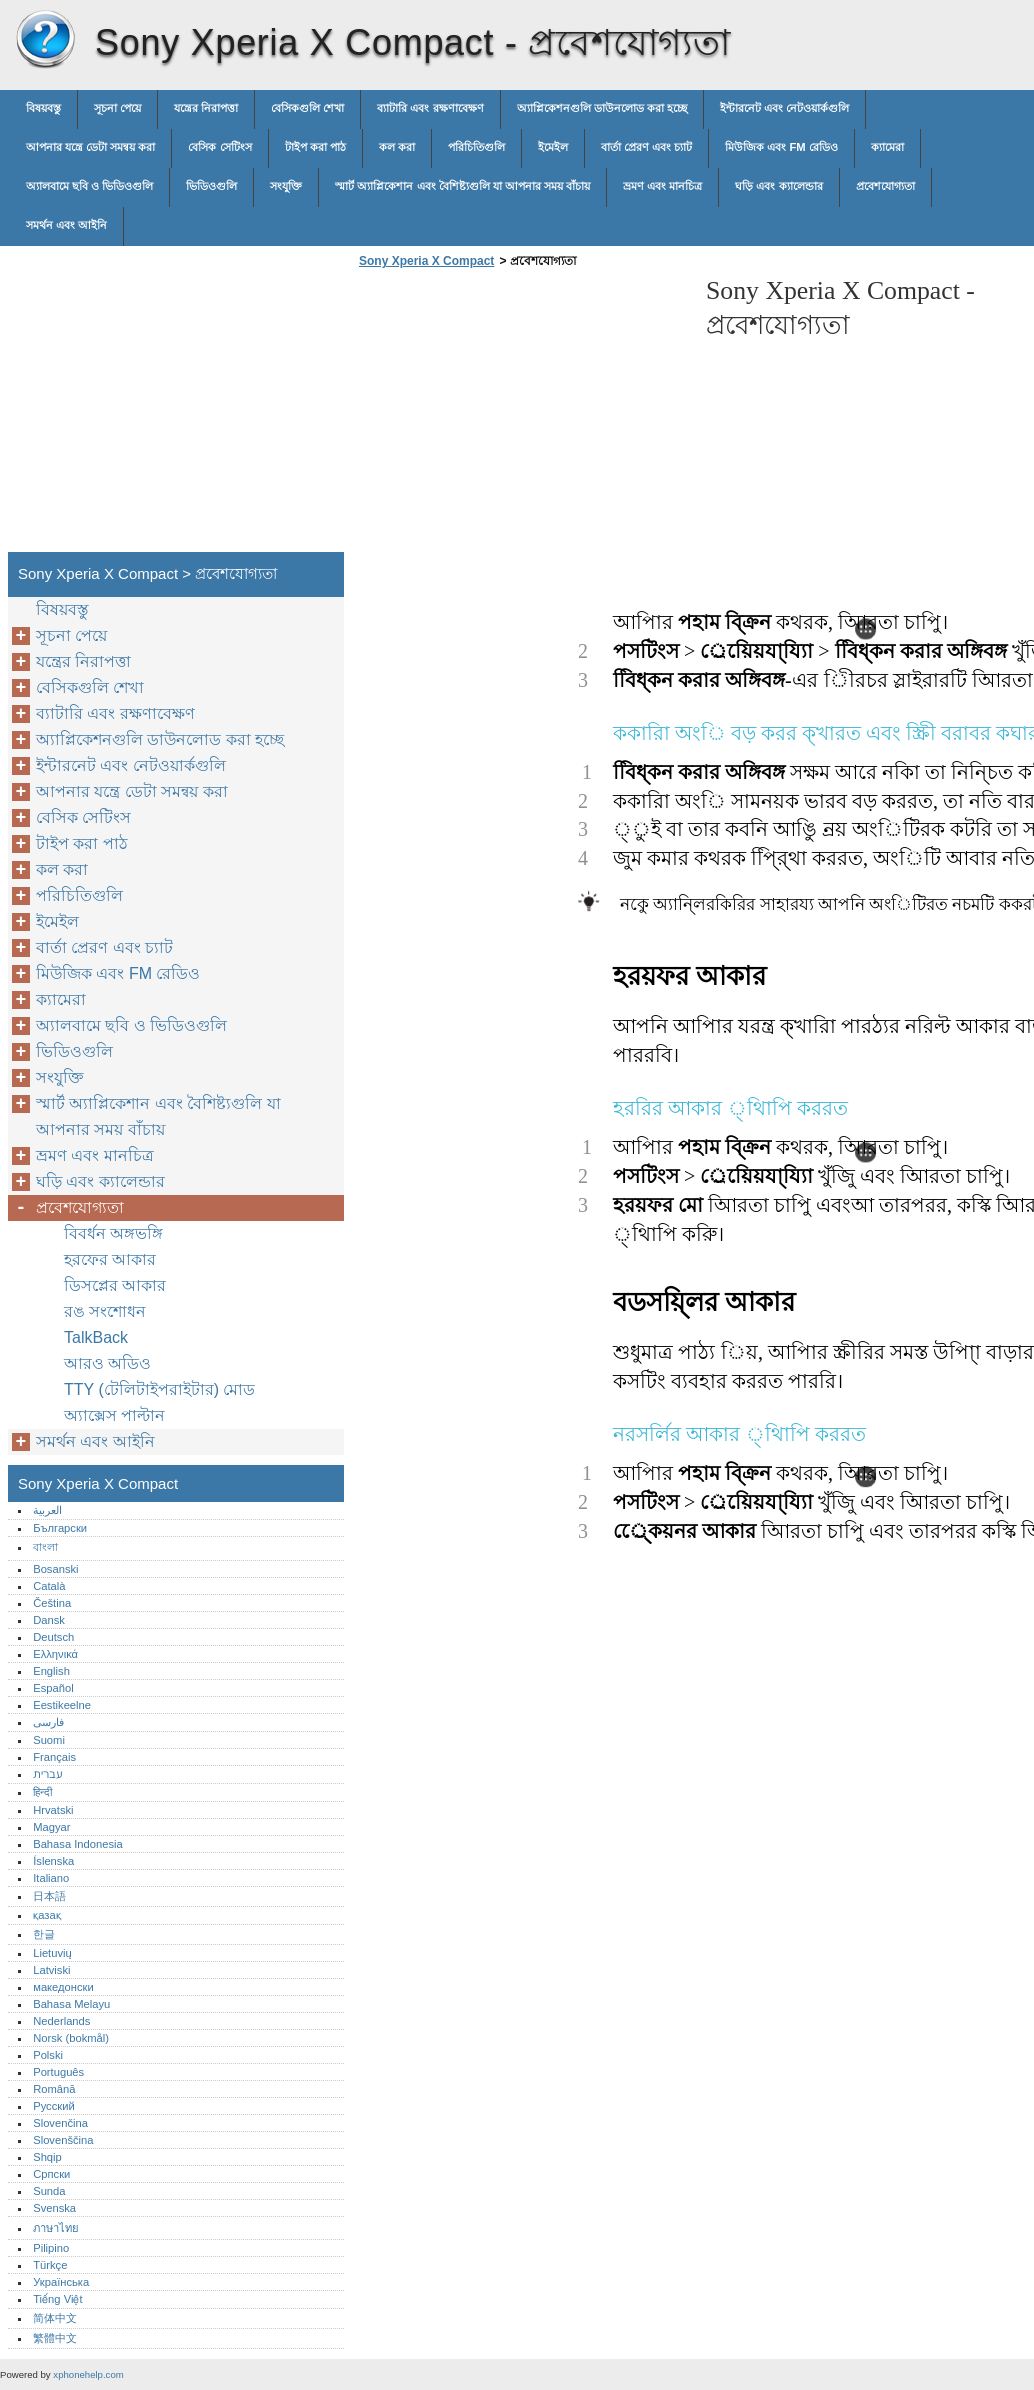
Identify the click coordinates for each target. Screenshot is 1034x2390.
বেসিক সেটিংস (219, 147)
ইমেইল (553, 147)
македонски (63, 1987)
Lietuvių (52, 1953)
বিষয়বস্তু (43, 108)
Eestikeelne (62, 1705)
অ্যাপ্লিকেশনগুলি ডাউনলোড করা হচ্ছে (602, 108)
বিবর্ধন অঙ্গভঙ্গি (113, 1233)
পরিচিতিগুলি (476, 147)
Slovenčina (60, 2123)
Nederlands (61, 2021)
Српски (51, 2174)
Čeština (52, 1603)
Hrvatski (53, 1810)
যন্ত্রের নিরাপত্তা (206, 108)
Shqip (47, 2157)
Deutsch (53, 1637)
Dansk (49, 1620)
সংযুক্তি (286, 186)
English (51, 1671)
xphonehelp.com (88, 2374)
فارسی (48, 1722)
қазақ (46, 1915)
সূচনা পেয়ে (117, 108)
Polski (48, 2055)
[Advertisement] (522, 416)
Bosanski (55, 1569)
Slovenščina (63, 2140)
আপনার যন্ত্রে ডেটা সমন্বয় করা (90, 147)
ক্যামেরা (887, 147)
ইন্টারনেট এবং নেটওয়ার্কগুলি (784, 108)
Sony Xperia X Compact (45, 40)
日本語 (49, 1896)
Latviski (51, 1970)
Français (54, 1757)
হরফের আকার (110, 1259)
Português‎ (58, 2072)
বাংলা (45, 1547)
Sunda (49, 2191)
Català (49, 1586)
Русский (54, 2106)
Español (53, 1688)
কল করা (397, 147)
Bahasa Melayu (71, 2004)
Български (60, 1528)
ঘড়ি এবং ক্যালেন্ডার (778, 186)
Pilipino (51, 2248)
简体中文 (55, 2318)
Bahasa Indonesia (78, 1844)
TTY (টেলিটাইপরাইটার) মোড (159, 1389)
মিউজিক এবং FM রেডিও (781, 147)
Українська (61, 2282)
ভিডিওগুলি (211, 186)
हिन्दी (42, 1792)
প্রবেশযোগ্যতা (885, 186)
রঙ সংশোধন (105, 1311)
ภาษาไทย (56, 2228)
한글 (44, 1934)
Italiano (51, 1878)
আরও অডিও (107, 1363)
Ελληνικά (55, 1654)
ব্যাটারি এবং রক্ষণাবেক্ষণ (430, 108)
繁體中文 (55, 2338)
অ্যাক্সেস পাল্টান (114, 1415)
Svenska (54, 2208)
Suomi (49, 1740)
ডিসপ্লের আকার (115, 1285)
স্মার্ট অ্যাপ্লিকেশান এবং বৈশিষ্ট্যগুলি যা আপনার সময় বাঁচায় (462, 186)
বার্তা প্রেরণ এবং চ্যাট (646, 147)
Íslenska (53, 1861)
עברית (47, 1774)
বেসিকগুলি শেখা (307, 108)
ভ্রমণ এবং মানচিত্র (662, 186)
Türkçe (50, 2265)
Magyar (51, 1827)
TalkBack (96, 1337)
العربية (47, 1510)
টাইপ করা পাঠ (315, 147)
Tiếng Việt (57, 2299)
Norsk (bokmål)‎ (71, 2038)
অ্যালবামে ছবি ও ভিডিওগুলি (89, 186)
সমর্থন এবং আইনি (66, 225)
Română (54, 2089)
